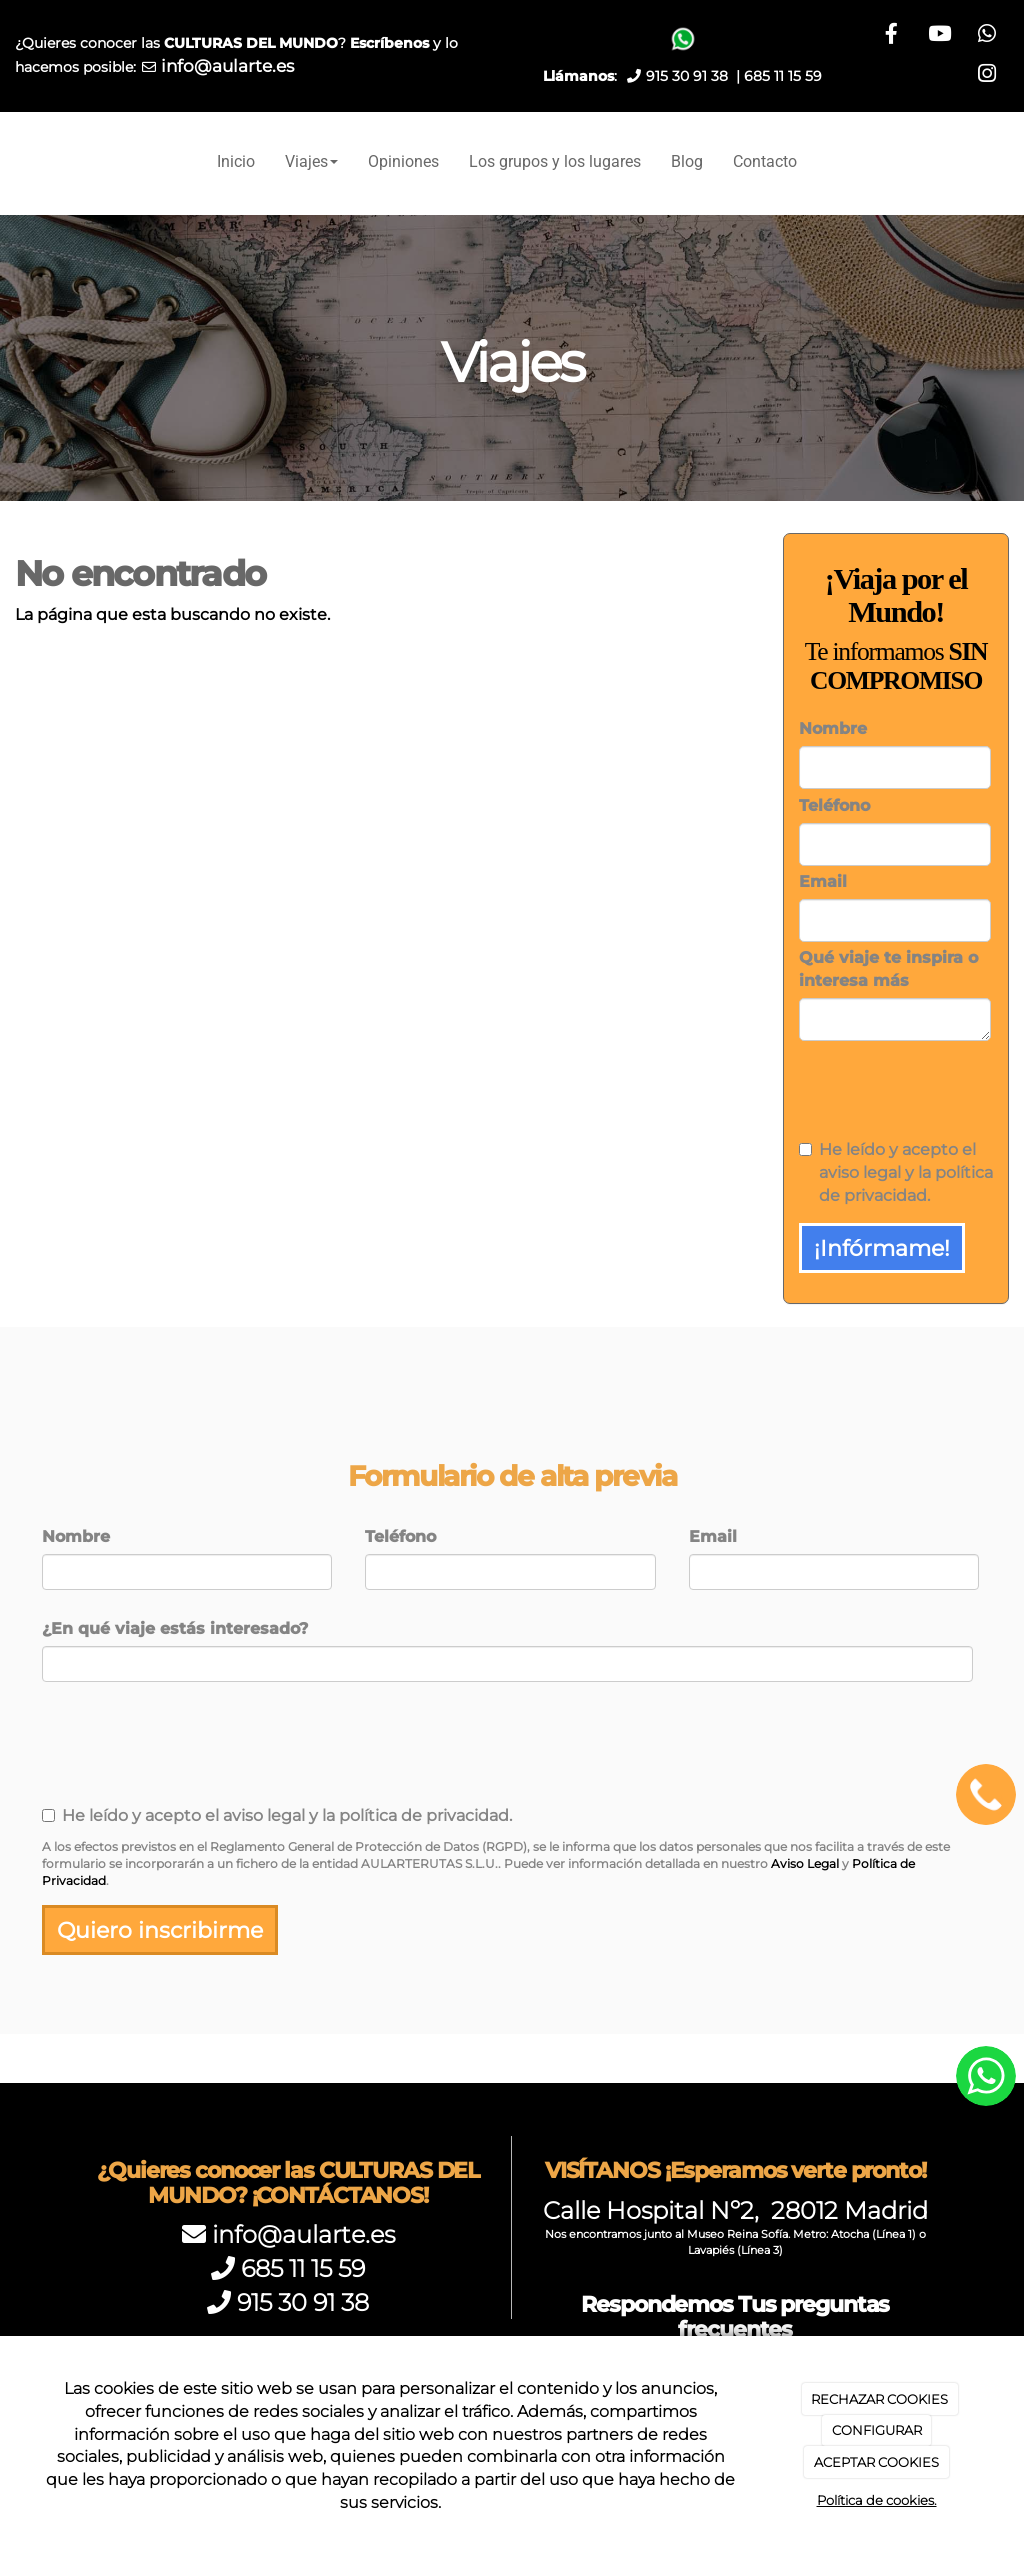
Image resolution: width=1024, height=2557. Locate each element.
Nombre (833, 728)
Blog (687, 161)
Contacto (765, 161)
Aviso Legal (805, 1863)
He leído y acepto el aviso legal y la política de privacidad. (896, 1172)
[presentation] (900, 1085)
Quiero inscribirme (160, 1930)
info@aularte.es (227, 65)
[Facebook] (937, 36)
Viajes (311, 161)
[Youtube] (986, 36)
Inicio (236, 161)
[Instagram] (986, 76)
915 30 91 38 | (695, 76)
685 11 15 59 (783, 76)
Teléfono (834, 805)
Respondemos (735, 2316)
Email (823, 881)
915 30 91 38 (303, 2302)
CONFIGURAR (877, 2430)
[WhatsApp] (937, 76)
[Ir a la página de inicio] (10, 162)
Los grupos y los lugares (555, 161)
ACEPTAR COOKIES (876, 2462)
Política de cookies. (877, 2500)
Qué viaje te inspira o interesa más (888, 969)
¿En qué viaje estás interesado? (175, 1628)
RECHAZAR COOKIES (879, 2399)
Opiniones (403, 161)
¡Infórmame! (882, 1248)
